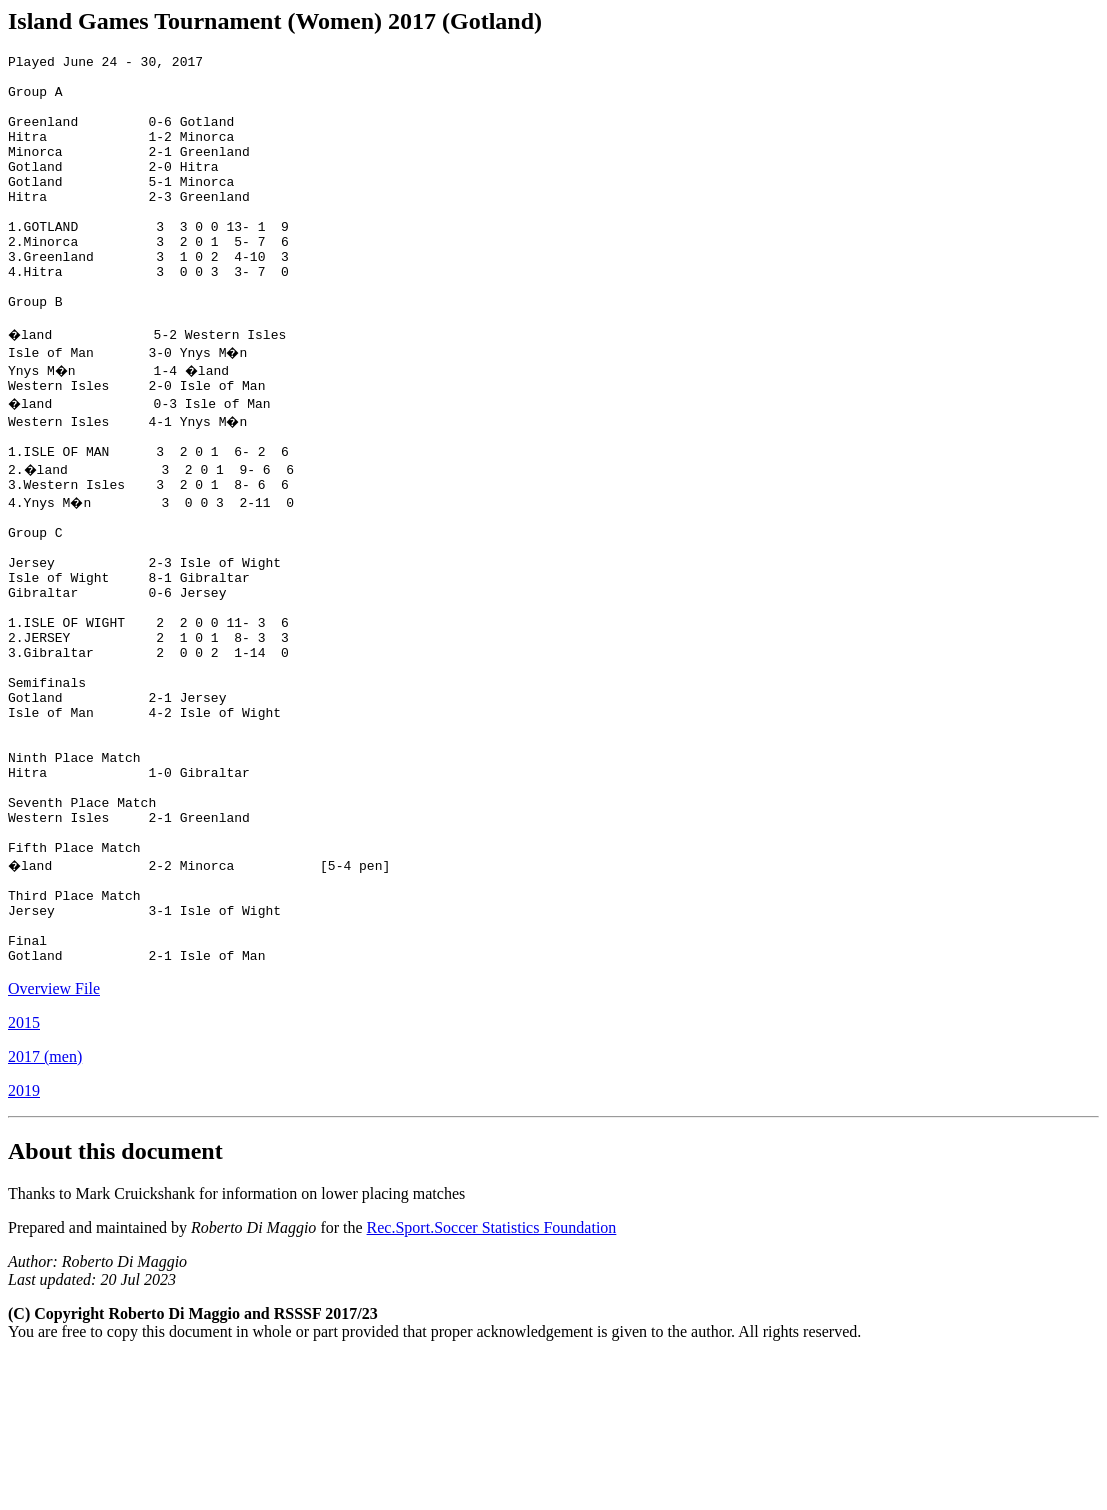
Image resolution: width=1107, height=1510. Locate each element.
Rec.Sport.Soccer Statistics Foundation (492, 1380)
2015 (24, 1175)
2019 (24, 1243)
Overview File (54, 1141)
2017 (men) (45, 1209)
